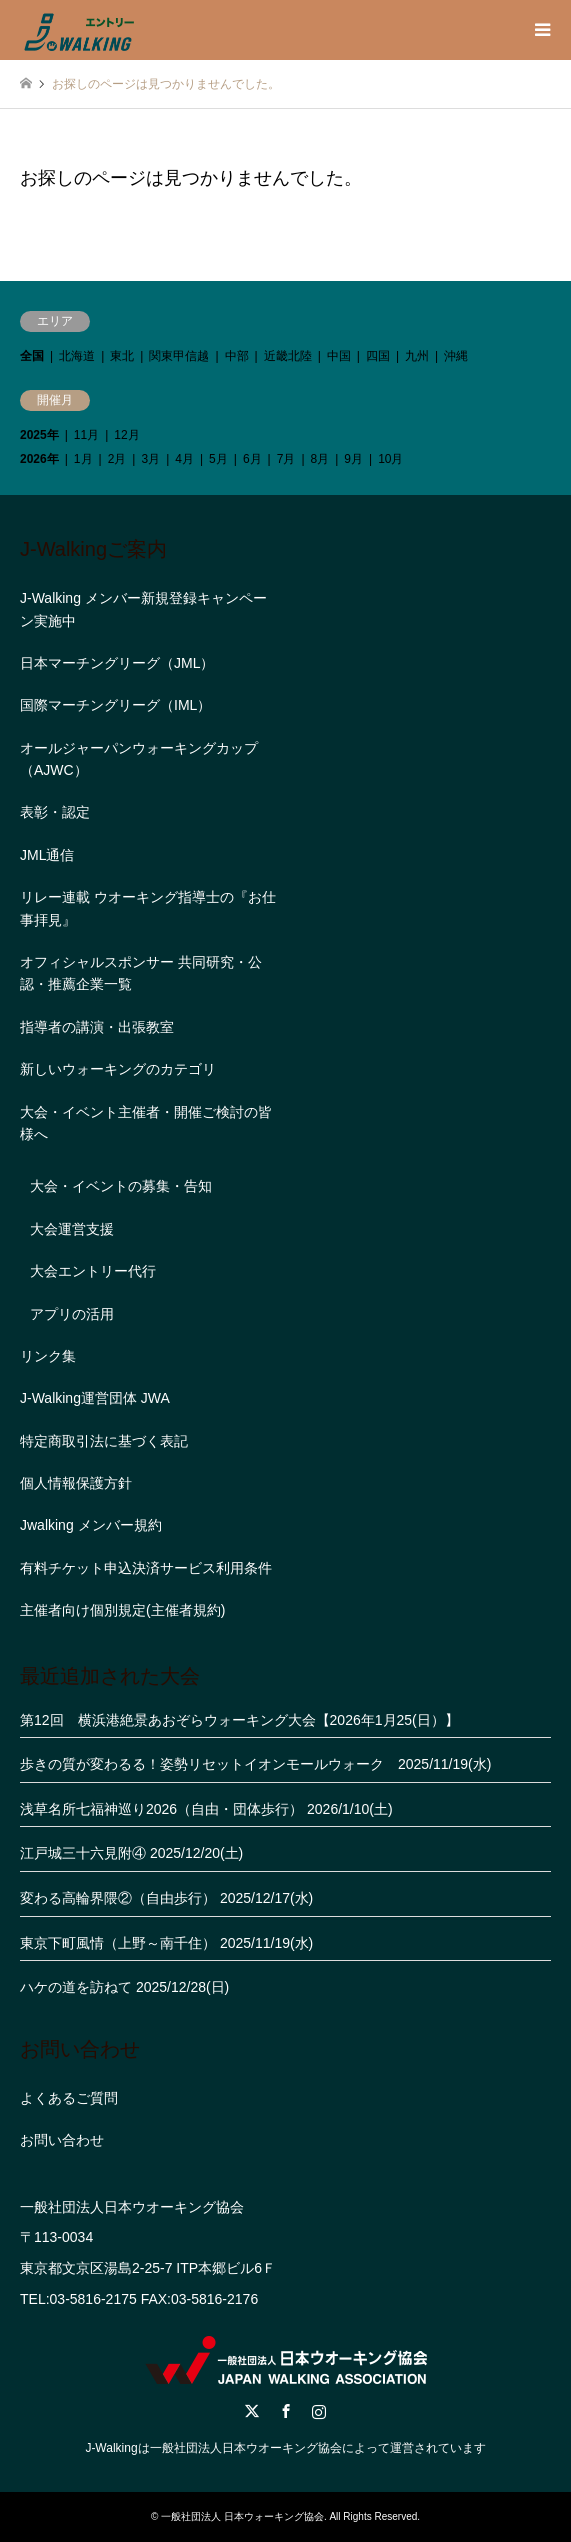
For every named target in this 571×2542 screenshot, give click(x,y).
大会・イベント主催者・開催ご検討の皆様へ (146, 1123)
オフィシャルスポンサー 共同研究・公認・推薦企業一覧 (141, 973)
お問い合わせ (62, 2140)
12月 (126, 435)
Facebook (286, 2411)
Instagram (319, 2411)
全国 (32, 356)
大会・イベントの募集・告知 (121, 1186)
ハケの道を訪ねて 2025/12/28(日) (124, 1987)
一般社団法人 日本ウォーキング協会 (242, 2516)
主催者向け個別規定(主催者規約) (122, 1610)
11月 (86, 435)
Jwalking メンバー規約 (91, 1525)
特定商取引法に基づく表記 (104, 1441)
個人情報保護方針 (76, 1483)
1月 (83, 459)
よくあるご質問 (69, 2098)
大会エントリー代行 (93, 1271)
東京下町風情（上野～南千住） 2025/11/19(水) (166, 1943)
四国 (378, 356)
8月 (320, 459)
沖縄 (456, 356)
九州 (417, 356)
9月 (353, 459)
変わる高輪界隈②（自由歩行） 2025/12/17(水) (166, 1898)
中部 (237, 356)
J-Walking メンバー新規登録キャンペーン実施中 (143, 609)
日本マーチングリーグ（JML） (117, 663)
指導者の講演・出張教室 (97, 1027)
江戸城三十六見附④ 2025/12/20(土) (131, 1853)
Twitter (252, 2411)
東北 (122, 356)
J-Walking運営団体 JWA (95, 1398)
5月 (218, 459)
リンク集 (48, 1356)
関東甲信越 (179, 356)
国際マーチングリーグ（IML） (115, 705)
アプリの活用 (72, 1314)
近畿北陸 (288, 356)
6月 (252, 459)
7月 (286, 459)
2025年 (39, 435)
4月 (184, 459)
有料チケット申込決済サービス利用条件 (146, 1568)
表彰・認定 (55, 812)
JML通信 (47, 855)
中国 (339, 356)
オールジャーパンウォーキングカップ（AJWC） (139, 759)
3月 (150, 459)
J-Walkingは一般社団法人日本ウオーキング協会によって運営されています (285, 2448)
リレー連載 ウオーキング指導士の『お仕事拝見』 (148, 908)
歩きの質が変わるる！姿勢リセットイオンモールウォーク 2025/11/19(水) (255, 1764)
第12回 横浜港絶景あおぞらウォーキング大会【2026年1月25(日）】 (239, 1720)
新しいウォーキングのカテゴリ (118, 1069)
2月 (117, 459)
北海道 (77, 356)
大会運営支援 (72, 1229)
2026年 (39, 459)
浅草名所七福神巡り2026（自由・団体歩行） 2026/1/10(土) (206, 1809)
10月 (390, 459)
